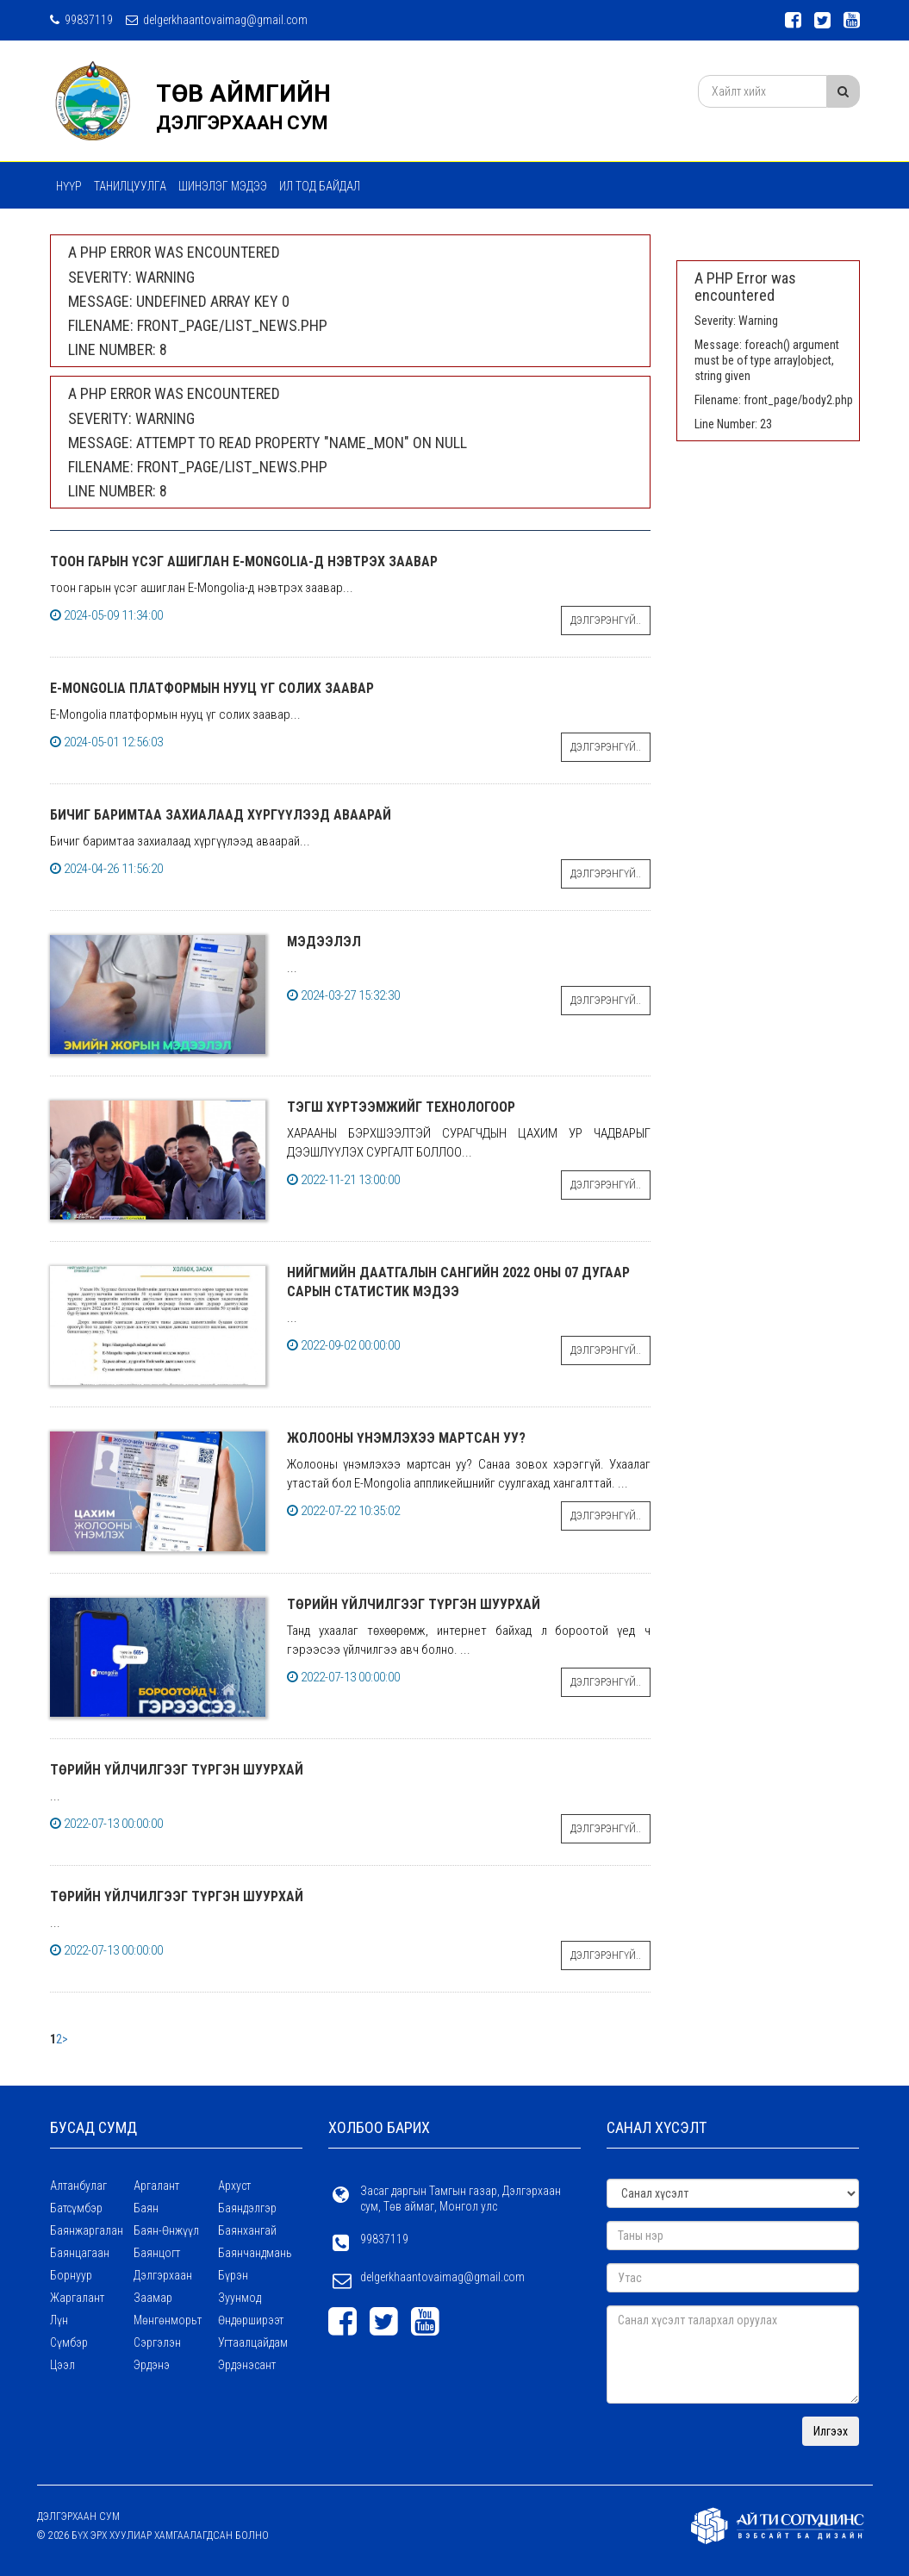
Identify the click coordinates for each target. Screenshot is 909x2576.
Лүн (59, 2320)
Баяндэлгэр (247, 2208)
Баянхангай (247, 2230)
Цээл (62, 2365)
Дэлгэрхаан (163, 2275)
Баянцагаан (79, 2253)
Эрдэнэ (152, 2365)
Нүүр (69, 186)
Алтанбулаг (78, 2185)
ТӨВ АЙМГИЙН (243, 93)
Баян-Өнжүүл (166, 2230)
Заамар (153, 2298)
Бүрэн (233, 2275)
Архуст (234, 2185)
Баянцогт (157, 2253)
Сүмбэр (69, 2342)
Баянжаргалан (86, 2230)
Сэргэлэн (157, 2342)
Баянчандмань (255, 2253)
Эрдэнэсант (247, 2365)
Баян (146, 2208)
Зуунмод (239, 2298)
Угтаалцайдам (253, 2342)
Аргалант (156, 2185)
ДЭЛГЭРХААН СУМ (242, 123)
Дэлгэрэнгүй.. (605, 620)
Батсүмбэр (76, 2208)
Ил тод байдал (319, 186)
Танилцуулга (130, 186)
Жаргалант (77, 2298)
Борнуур (71, 2275)
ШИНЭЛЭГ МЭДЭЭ (222, 186)
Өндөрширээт (250, 2320)
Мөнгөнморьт (168, 2320)
